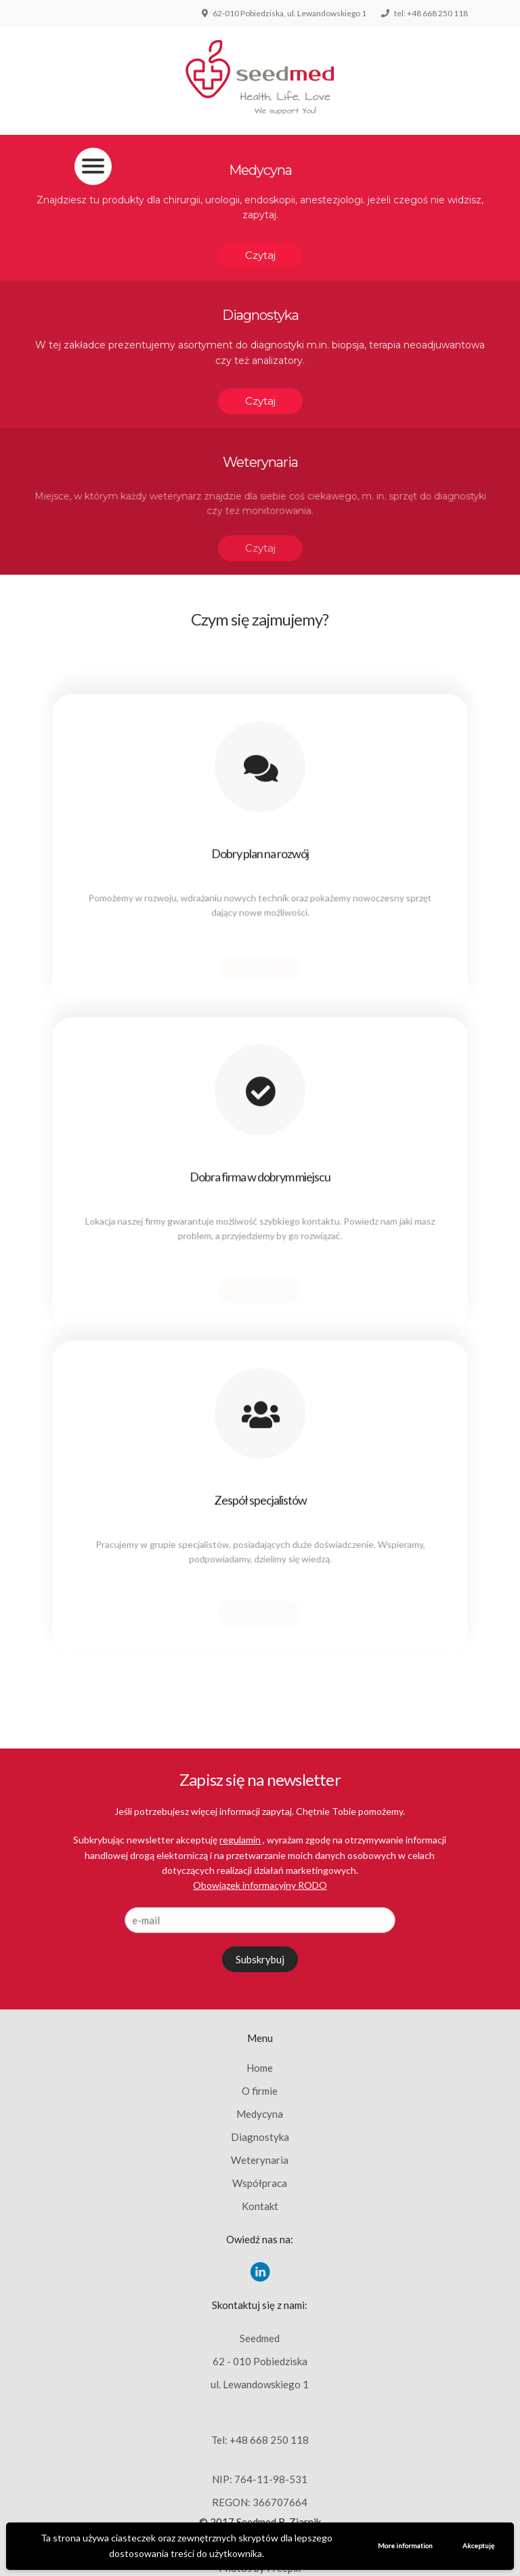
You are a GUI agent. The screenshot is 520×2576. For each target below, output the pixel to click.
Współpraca (259, 2183)
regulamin (240, 1839)
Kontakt (260, 2206)
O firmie (260, 2091)
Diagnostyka (260, 2137)
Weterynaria (259, 2160)
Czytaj (260, 255)
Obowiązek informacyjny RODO (260, 1885)
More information (405, 2545)
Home (259, 2068)
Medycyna (259, 2114)
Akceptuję (478, 2545)
